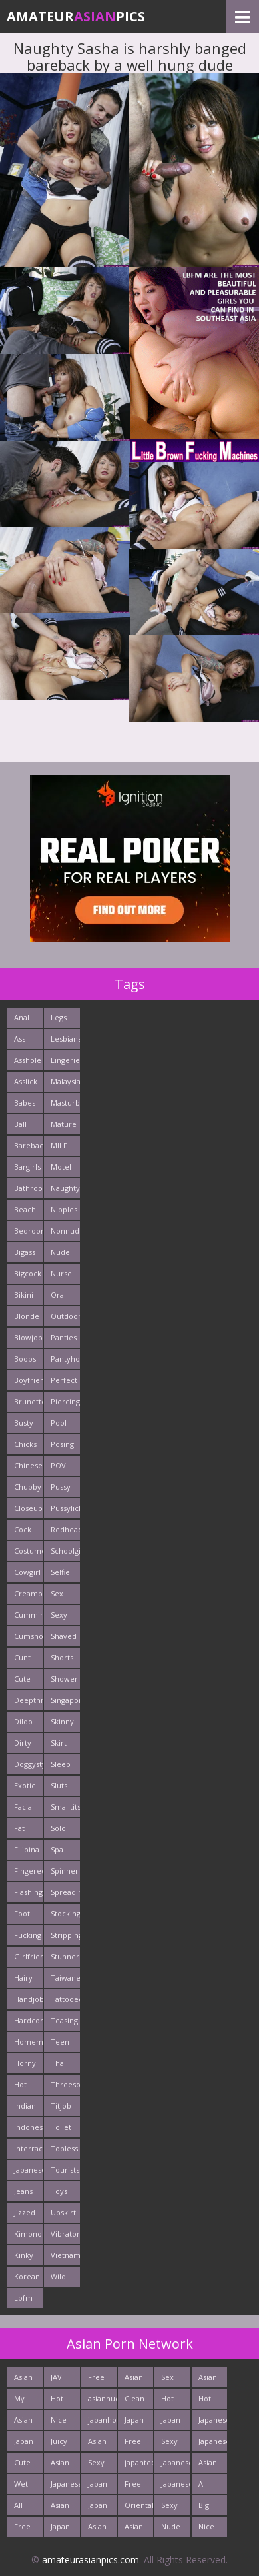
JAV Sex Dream (63, 2379)
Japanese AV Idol (212, 2443)
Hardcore (28, 2020)
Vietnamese (65, 2255)
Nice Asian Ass (60, 2422)
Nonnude (65, 1231)
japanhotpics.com (102, 2420)
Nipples (64, 1209)
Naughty (65, 1188)
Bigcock (27, 1273)
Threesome (65, 2084)
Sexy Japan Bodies (173, 2507)
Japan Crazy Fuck (98, 2486)
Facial (24, 1807)
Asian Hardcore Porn (139, 2379)
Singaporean (65, 1700)
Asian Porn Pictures (102, 2443)
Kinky (23, 2255)
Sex (57, 1593)
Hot (20, 2084)
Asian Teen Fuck (60, 2465)
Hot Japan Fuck (208, 2401)
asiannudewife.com (102, 2398)
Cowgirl (27, 1572)
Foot (22, 1913)
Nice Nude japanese (212, 2529)
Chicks (25, 1444)
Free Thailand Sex (139, 2443)
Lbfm (23, 2298)
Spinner (65, 1871)
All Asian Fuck (23, 2507)
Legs (59, 1017)
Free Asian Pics (97, 2379)
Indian (25, 2106)
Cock (22, 1529)
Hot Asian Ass (60, 2401)
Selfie (60, 1572)
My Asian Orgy (23, 2401)
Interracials (28, 2148)
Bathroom (28, 1188)
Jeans (23, 2191)
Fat (19, 1828)
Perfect (64, 1380)
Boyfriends (28, 1380)
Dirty (22, 1743)
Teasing (64, 2020)
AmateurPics (76, 16)
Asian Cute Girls (60, 2507)
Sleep (61, 1764)
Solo (58, 1828)
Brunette (28, 1401)
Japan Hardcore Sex (102, 2507)
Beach (25, 1209)
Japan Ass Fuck (134, 2422)
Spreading (65, 1892)
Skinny (62, 1721)
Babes (24, 1103)
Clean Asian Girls (134, 2401)
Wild (58, 2276)
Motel (61, 1167)
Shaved (64, 1636)
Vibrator (65, 2234)
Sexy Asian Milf (170, 2443)
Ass (19, 1039)
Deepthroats (28, 1700)
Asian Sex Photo (209, 2465)
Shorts (62, 1657)
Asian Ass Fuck (207, 2379)
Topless (64, 2148)
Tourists (65, 2170)
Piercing (65, 1401)
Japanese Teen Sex (175, 2465)
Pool (59, 1423)
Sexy (59, 1615)
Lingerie (65, 1060)
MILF (59, 1145)
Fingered (28, 1871)
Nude (60, 1252)
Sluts (59, 1785)
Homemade (28, 2042)
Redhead (65, 1529)
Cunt (22, 1657)
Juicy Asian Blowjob (65, 2443)
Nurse (61, 1273)
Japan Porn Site (170, 2422)
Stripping (65, 1935)
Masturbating (65, 1103)
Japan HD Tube (60, 2529)
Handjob (28, 1999)
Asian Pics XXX (23, 2422)
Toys (59, 2191)
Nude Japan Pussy (171, 2529)
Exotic (24, 1785)
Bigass (24, 1252)
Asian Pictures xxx (28, 2379)
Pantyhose (65, 1359)
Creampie (28, 1593)
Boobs (25, 1359)
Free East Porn (22, 2529)
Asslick (25, 1081)
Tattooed (65, 1999)
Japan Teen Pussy (24, 2443)
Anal (21, 1017)
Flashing (28, 1892)
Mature (64, 1124)
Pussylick (65, 1508)
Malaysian (65, 1081)
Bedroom (28, 1231)
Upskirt (63, 2212)
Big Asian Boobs (209, 2507)
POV (58, 1465)
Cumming (28, 1615)
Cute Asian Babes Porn (24, 2465)
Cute (22, 1679)
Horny (25, 2063)
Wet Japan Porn (23, 2486)
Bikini (23, 1295)
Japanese (28, 2170)
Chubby (27, 1487)
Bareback (28, 1145)
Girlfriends (28, 1956)
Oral (58, 1295)
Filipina (26, 1849)
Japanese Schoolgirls (65, 2486)
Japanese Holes (212, 2422)
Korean (27, 2276)
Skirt (59, 1743)
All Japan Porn (208, 2486)
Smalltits (65, 1807)
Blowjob (28, 1337)
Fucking (27, 1935)
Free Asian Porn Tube (134, 2486)
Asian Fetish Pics (135, 2529)
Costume (28, 1551)
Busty (23, 1423)
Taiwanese (65, 1978)
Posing (62, 1444)
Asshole (27, 1060)
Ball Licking (26, 1126)
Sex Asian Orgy (170, 2379)
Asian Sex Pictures (102, 2529)
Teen (60, 2042)
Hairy (23, 1978)
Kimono (28, 2234)
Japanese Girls (175, 2486)
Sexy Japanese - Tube (102, 2465)
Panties (64, 1337)
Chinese (28, 1465)
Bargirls (27, 1167)
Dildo (23, 1721)
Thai (58, 2063)
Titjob (61, 2106)
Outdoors (65, 1316)
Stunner (65, 1956)
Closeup (28, 1508)
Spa (57, 1849)
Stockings (65, 1913)
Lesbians (65, 1039)
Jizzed (24, 2212)
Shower (64, 1679)
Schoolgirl (65, 1551)
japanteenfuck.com (139, 2462)
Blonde (26, 1316)
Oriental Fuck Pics (139, 2507)
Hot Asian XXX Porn (170, 2401)
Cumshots (28, 1636)
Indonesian (28, 2127)
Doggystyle (28, 1764)
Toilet (61, 2127)
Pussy (61, 1487)
